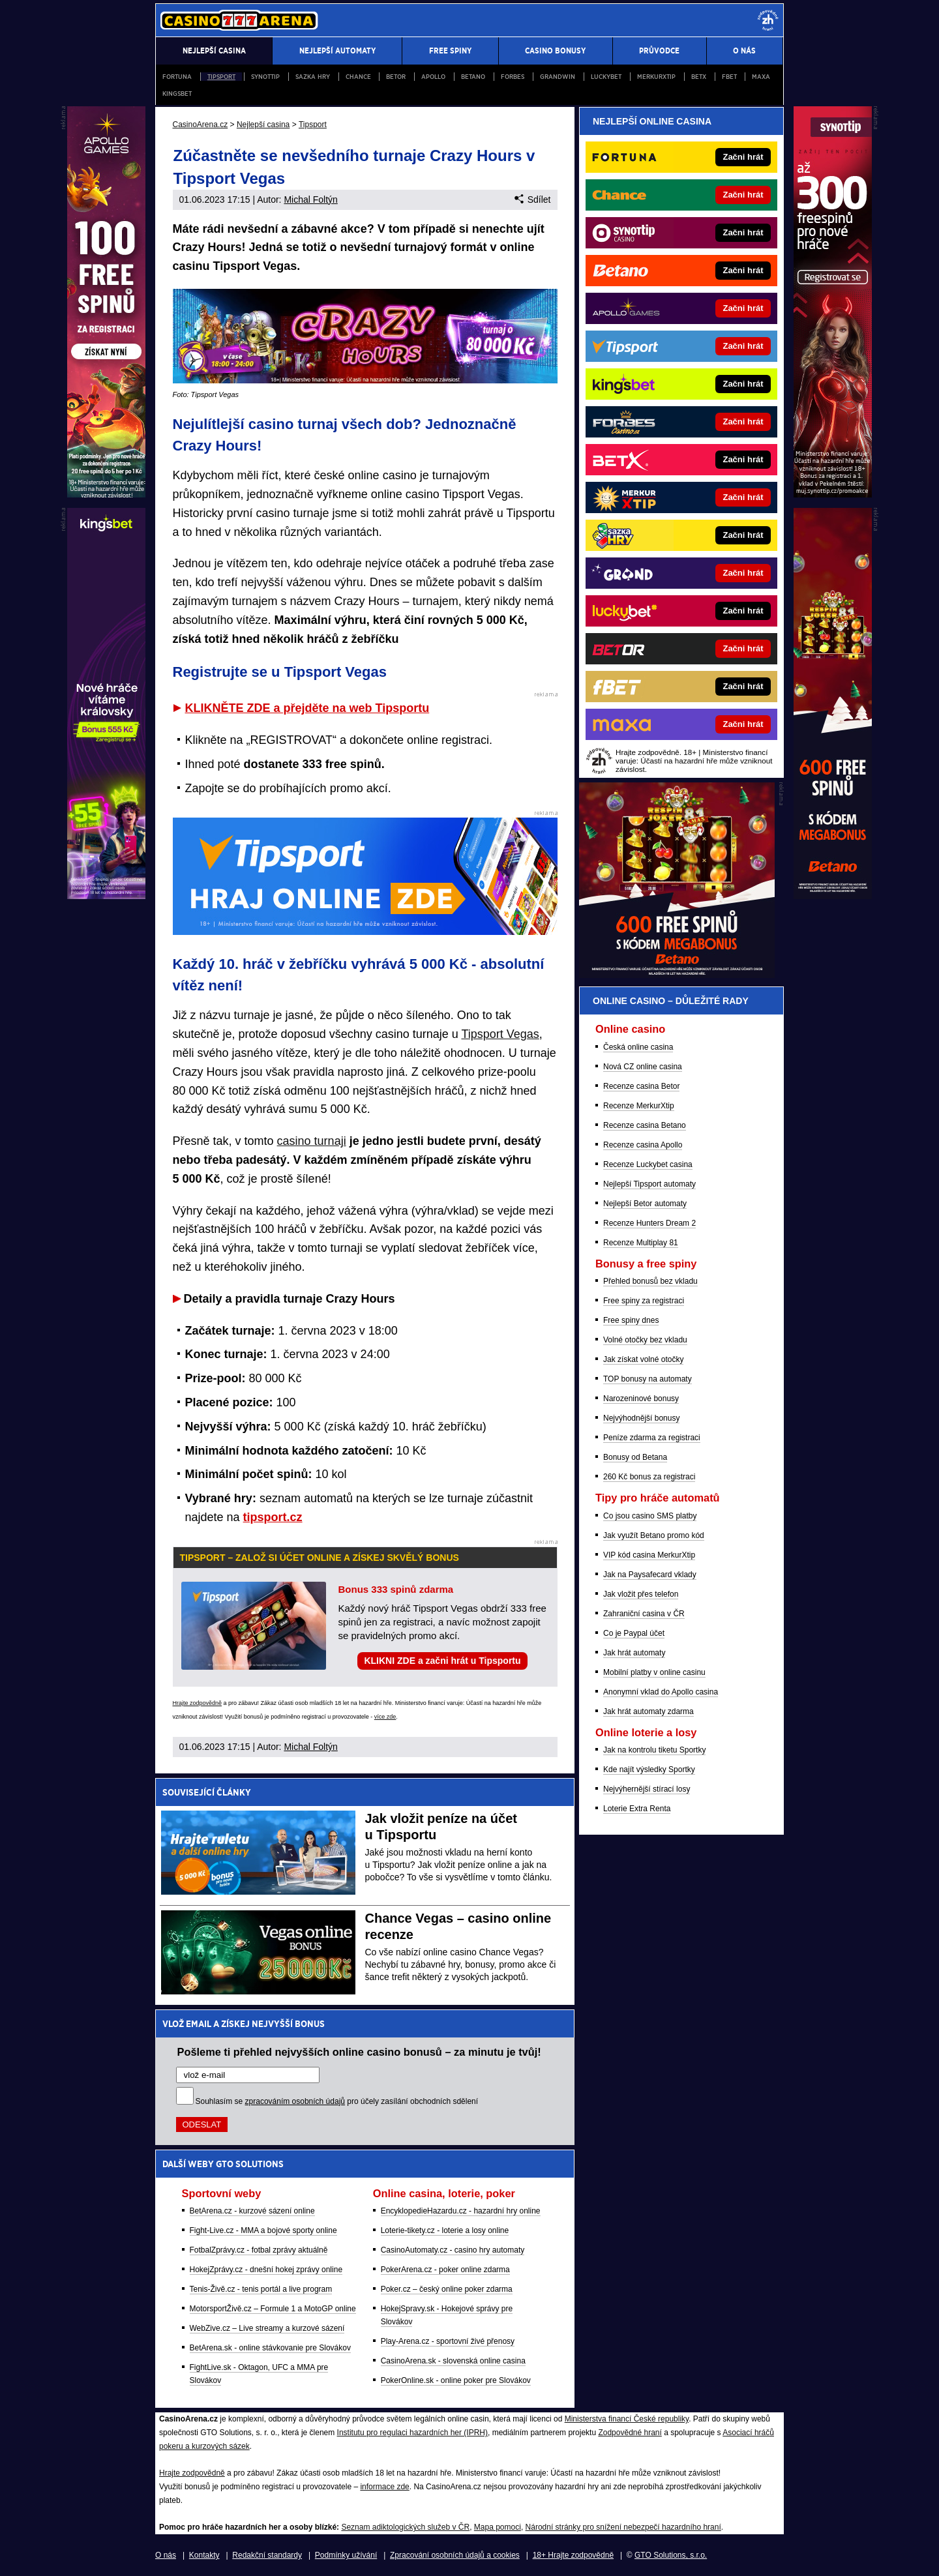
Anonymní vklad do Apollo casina (660, 1691)
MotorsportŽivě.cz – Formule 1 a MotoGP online (273, 2308)
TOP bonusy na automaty (647, 1379)
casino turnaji (311, 1140)
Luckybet (606, 76)
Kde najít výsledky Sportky (649, 1769)
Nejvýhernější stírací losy (646, 1789)
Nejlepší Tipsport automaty (649, 1184)
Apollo (433, 76)
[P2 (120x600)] (833, 896)
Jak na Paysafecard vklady (649, 1574)
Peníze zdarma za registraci (651, 1437)
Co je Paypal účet (633, 1633)
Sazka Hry (312, 76)
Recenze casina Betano (644, 1125)
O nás (165, 2555)
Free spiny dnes (631, 1320)
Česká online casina (638, 1047)
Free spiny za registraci (643, 1300)
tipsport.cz (273, 1517)
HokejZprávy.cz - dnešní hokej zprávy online (266, 2269)
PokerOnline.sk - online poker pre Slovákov (456, 2380)
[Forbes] (725, 421)
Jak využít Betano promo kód (653, 1535)
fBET (729, 76)
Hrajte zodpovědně (197, 1703)
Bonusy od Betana (635, 1457)
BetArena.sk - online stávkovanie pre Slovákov (270, 2347)
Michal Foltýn (310, 199)
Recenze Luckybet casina (648, 1164)
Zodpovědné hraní (629, 2432)
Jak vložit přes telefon (640, 1594)
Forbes (512, 76)
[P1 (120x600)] (833, 494)
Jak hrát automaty (634, 1652)
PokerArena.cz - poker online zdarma (445, 2269)
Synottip (265, 76)
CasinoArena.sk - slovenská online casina (453, 2360)
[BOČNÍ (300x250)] (677, 975)
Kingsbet (177, 93)
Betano (473, 76)
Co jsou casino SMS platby (649, 1515)
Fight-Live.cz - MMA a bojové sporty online (263, 2230)
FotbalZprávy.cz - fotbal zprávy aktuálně (259, 2250)
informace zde (384, 2486)
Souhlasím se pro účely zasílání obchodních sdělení (337, 2101)
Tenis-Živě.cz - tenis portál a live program (261, 2289)
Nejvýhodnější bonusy (641, 1418)
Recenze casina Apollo (642, 1144)
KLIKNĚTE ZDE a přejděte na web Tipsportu (307, 708)
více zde (385, 1716)
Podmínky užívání (346, 2555)
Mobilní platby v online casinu (654, 1672)
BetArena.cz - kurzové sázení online (252, 2210)
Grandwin (557, 76)
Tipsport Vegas (500, 1034)
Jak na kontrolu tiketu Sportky (654, 1749)
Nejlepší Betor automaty (645, 1203)
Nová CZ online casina (642, 1066)
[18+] (768, 20)
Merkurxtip (656, 76)
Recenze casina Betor (641, 1086)
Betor (396, 76)
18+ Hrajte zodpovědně (573, 2555)
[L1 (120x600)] (106, 494)
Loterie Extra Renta (636, 1808)
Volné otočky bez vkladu (645, 1339)
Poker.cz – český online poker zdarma (447, 2289)
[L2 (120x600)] (106, 896)
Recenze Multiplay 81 (640, 1242)
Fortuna (177, 76)
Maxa (761, 76)
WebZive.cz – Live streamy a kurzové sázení (267, 2328)
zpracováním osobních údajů (295, 2101)
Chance (358, 76)
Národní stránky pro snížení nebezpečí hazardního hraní (623, 2527)
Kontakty (204, 2555)
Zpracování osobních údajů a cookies (455, 2555)
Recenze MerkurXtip (638, 1105)
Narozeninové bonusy (641, 1398)
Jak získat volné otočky (643, 1359)
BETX (698, 76)
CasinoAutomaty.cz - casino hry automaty (453, 2250)
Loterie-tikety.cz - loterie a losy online (445, 2230)
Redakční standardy (267, 2555)
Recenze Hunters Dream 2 (649, 1223)
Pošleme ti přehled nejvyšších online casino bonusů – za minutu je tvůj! (359, 2052)
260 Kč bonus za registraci (649, 1476)
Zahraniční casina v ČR (644, 1613)
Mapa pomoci (497, 2527)
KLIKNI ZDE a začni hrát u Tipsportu (442, 1660)
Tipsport (221, 76)
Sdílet (532, 199)
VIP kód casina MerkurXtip (649, 1555)
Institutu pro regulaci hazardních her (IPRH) (412, 2432)
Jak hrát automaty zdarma (648, 1711)
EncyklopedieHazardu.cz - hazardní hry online (461, 2210)
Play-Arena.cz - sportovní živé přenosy (447, 2341)
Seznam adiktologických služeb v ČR (405, 2527)
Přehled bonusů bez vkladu (650, 1281)
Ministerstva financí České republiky (627, 2418)
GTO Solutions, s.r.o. (670, 2555)
